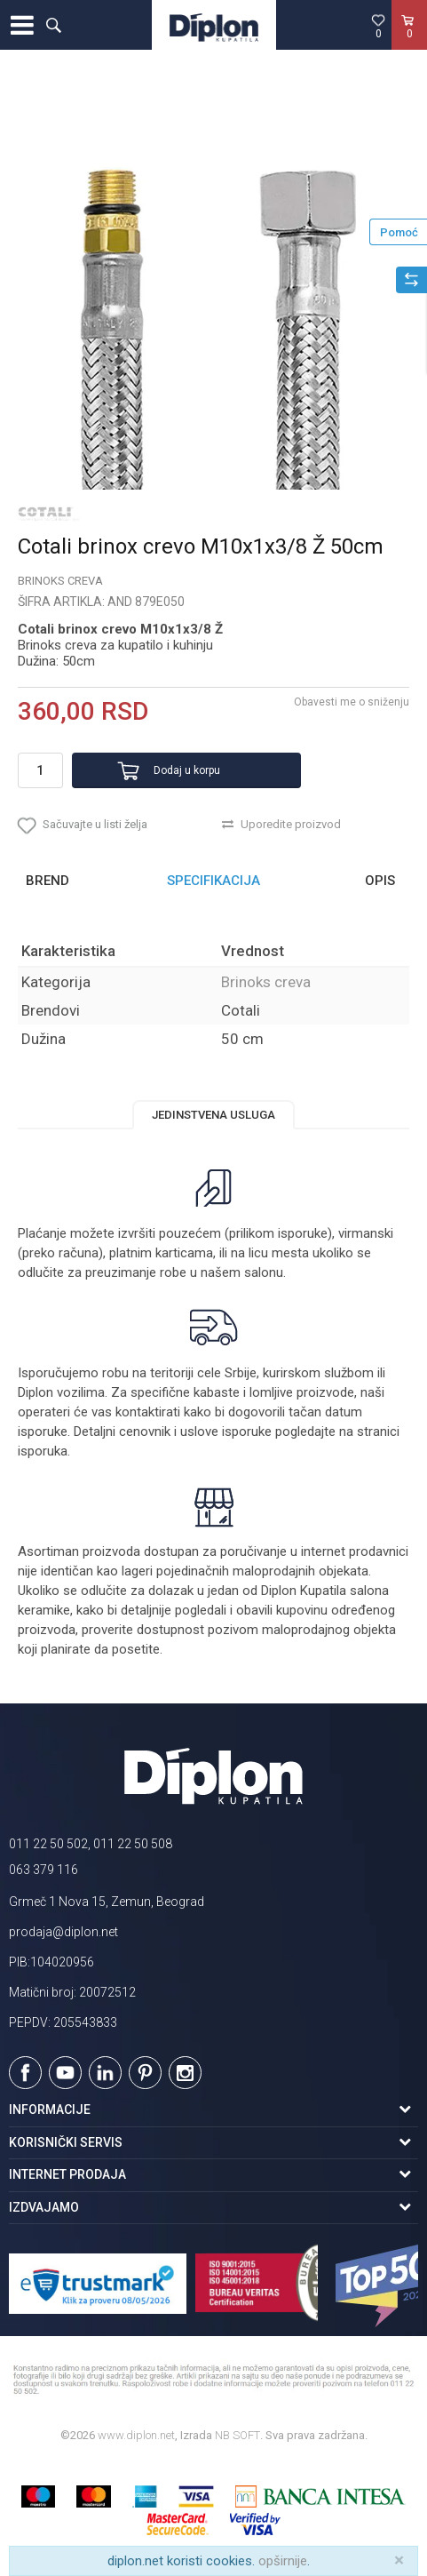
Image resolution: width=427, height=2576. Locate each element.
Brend (47, 881)
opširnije (282, 2561)
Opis (380, 881)
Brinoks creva (60, 580)
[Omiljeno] (378, 26)
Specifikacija (213, 881)
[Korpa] (409, 43)
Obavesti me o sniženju (351, 702)
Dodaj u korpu (187, 770)
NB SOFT (237, 2435)
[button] (53, 25)
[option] (213, 286)
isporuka (42, 1451)
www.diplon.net (136, 2435)
